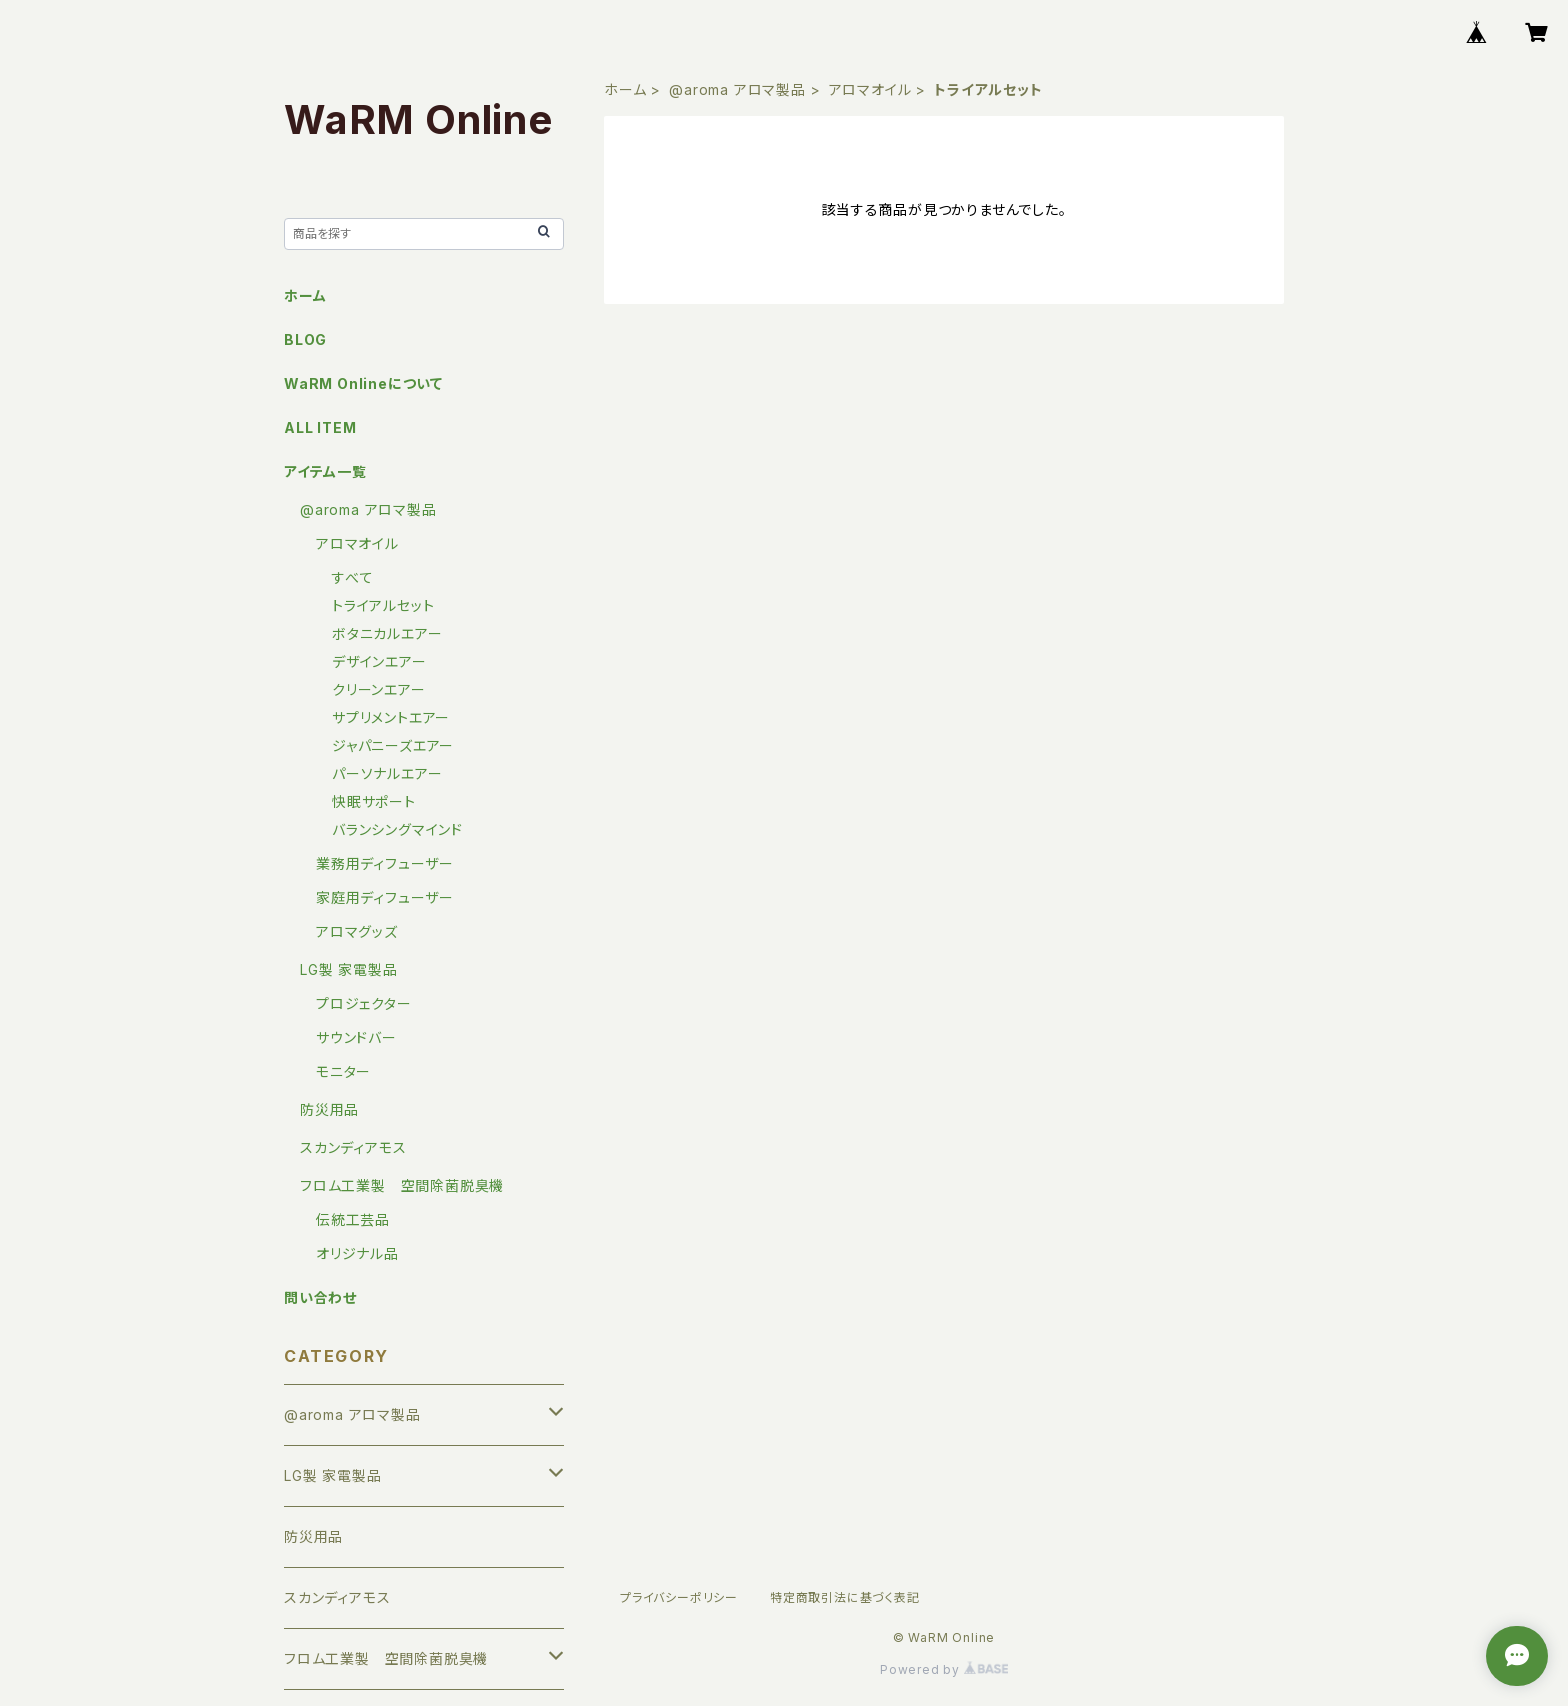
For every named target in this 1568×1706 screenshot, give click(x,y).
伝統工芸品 (353, 1219)
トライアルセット (383, 605)
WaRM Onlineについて (363, 383)
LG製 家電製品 (348, 969)
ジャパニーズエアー (393, 745)
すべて (352, 577)
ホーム (625, 89)
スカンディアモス (353, 1147)
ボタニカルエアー (387, 633)
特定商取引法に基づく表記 (845, 1597)
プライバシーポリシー (679, 1597)
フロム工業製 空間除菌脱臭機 (402, 1185)
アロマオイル (870, 89)
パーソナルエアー (387, 773)
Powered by (944, 1669)
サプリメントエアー (391, 717)
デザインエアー (379, 661)
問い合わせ (320, 1297)
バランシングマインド (397, 829)
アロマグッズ (357, 931)
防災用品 (329, 1109)
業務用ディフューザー (385, 863)
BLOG (305, 339)
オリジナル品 (357, 1253)
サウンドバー (356, 1037)
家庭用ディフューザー (385, 897)
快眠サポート (374, 801)
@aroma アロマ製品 (737, 89)
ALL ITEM (320, 427)
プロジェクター (364, 1003)
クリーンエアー (379, 689)
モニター (343, 1071)
